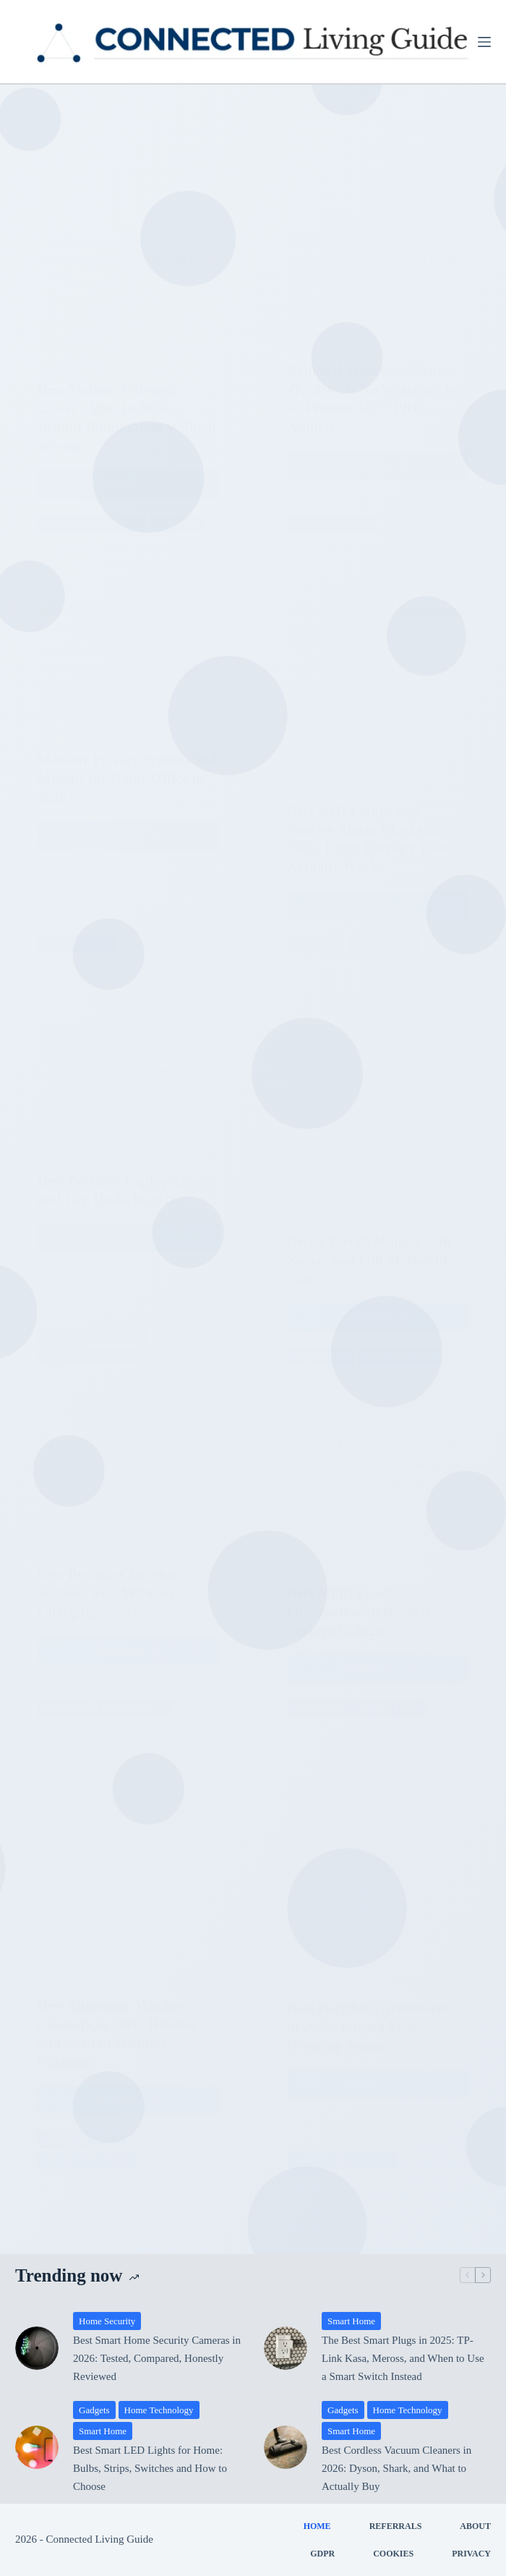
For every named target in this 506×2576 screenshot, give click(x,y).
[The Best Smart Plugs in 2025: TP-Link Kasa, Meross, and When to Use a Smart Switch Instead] (285, 2348)
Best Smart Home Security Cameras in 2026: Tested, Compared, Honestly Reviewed (157, 2358)
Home (317, 2526)
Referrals (395, 2526)
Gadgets (94, 2410)
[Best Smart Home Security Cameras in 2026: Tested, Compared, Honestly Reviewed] (37, 2348)
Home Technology (159, 2410)
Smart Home (351, 2321)
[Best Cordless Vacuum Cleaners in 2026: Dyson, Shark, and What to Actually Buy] (285, 2447)
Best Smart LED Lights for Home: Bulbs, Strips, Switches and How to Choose (150, 2468)
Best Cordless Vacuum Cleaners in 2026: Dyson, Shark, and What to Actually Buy (396, 2468)
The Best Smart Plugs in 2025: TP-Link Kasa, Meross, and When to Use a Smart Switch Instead (403, 2358)
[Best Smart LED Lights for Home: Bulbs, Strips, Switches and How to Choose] (37, 2447)
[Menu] (484, 41)
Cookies (393, 2553)
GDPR (322, 2553)
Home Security (107, 2321)
